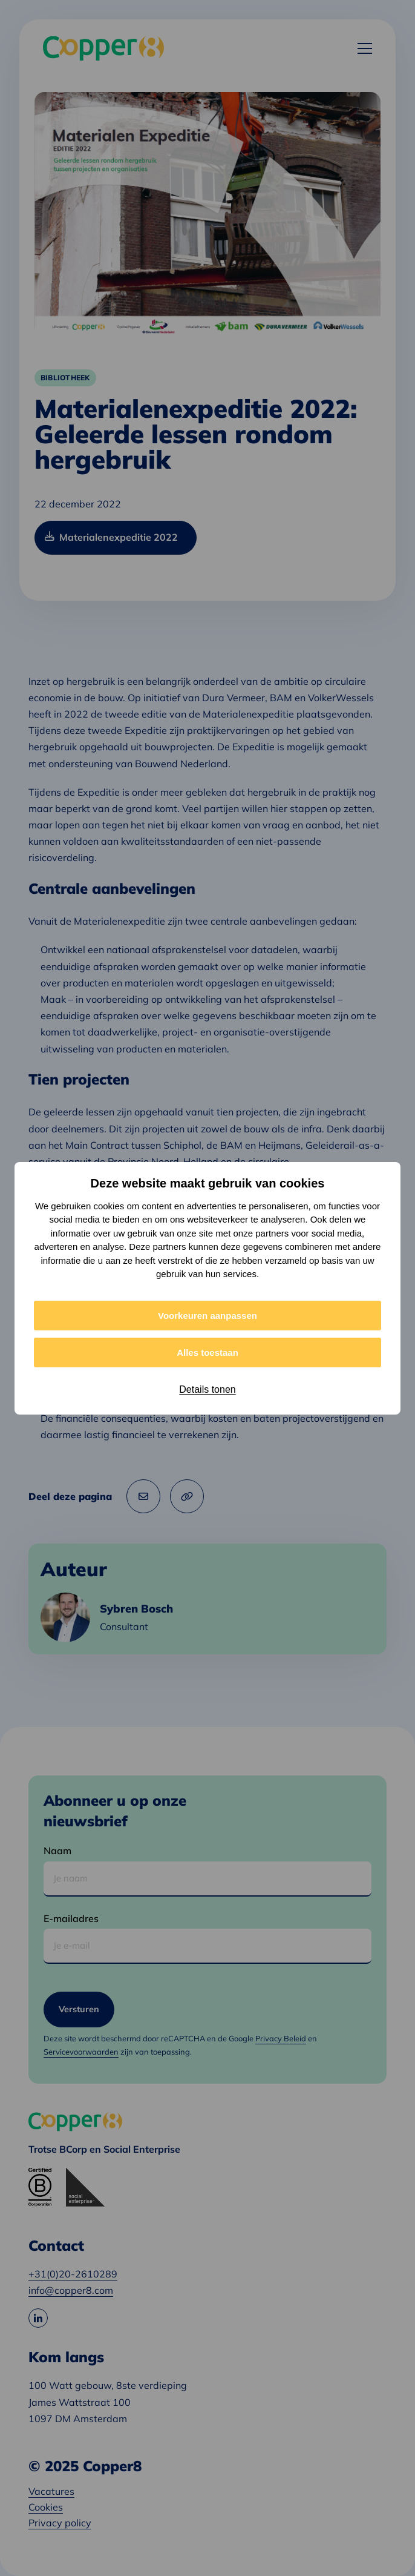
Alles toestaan (207, 1352)
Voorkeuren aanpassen (207, 1315)
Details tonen (207, 1389)
